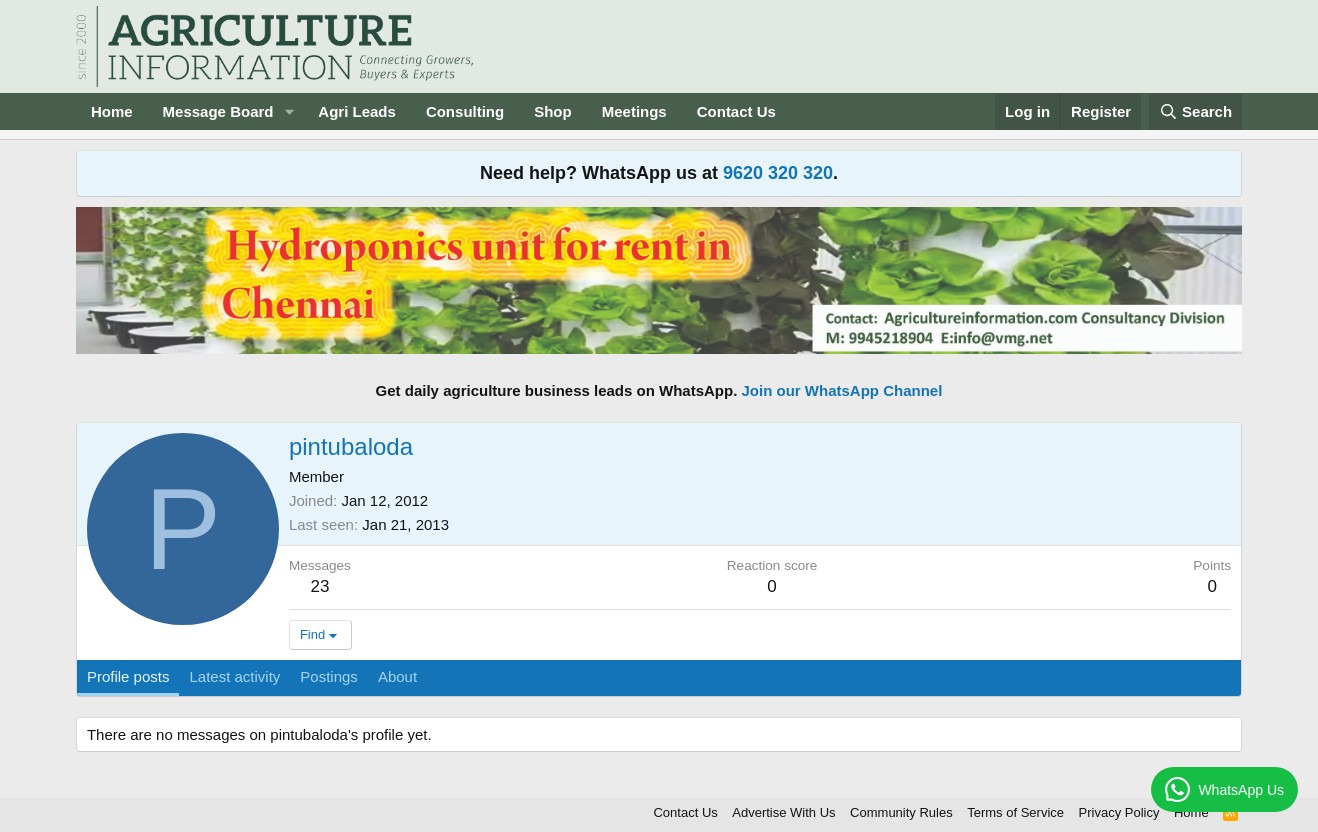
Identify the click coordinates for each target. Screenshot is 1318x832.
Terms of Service (1015, 812)
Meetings (634, 111)
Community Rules (901, 812)
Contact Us (736, 111)
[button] (289, 111)
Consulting (465, 111)
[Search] (1196, 111)
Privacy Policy (1119, 812)
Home (112, 111)
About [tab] (397, 676)
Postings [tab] (329, 676)
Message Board (218, 111)
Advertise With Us (783, 812)
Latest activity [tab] (234, 676)
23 (319, 586)
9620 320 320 (778, 173)
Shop (553, 111)
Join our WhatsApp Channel (842, 390)
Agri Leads (357, 111)
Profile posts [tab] (128, 676)
